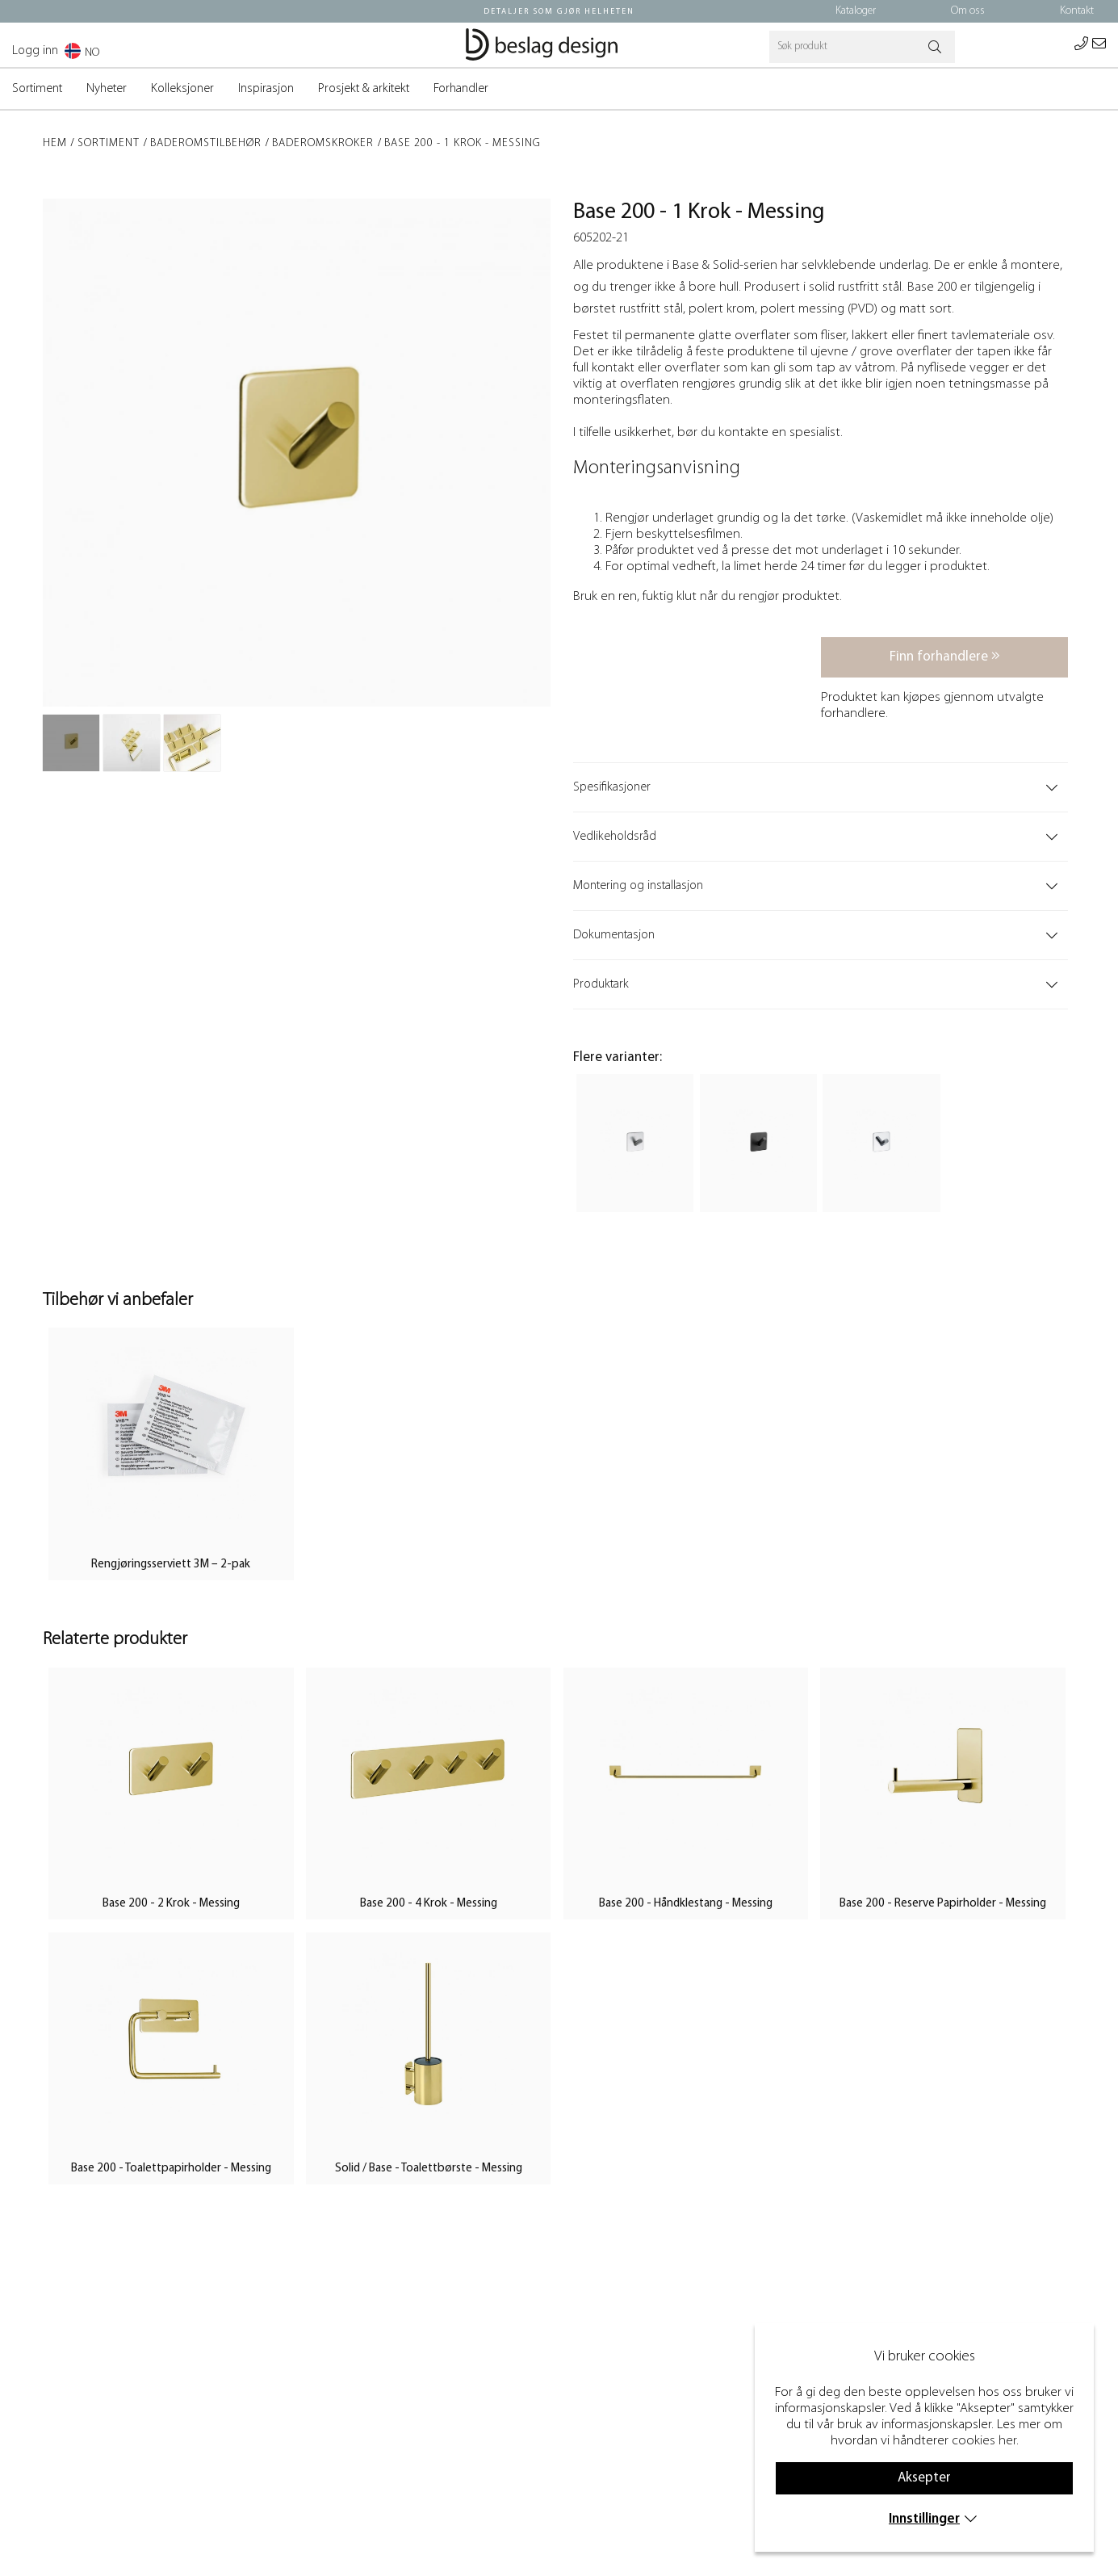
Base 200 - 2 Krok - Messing (171, 1904)
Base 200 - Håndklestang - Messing (686, 1904)
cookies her (984, 2441)
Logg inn (35, 50)
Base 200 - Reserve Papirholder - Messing (943, 1904)
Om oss (968, 11)
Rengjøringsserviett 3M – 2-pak (170, 1565)
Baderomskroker (323, 143)
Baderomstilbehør (206, 143)
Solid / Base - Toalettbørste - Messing (428, 2169)
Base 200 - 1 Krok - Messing (462, 143)
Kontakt (1077, 11)
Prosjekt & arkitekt (363, 88)
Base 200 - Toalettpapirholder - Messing (171, 2169)
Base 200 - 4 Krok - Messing (428, 1904)
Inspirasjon (266, 88)
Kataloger (855, 11)
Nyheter (106, 88)
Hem (55, 143)
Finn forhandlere (945, 656)
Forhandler (460, 88)
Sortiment (37, 88)
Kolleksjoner (182, 88)
